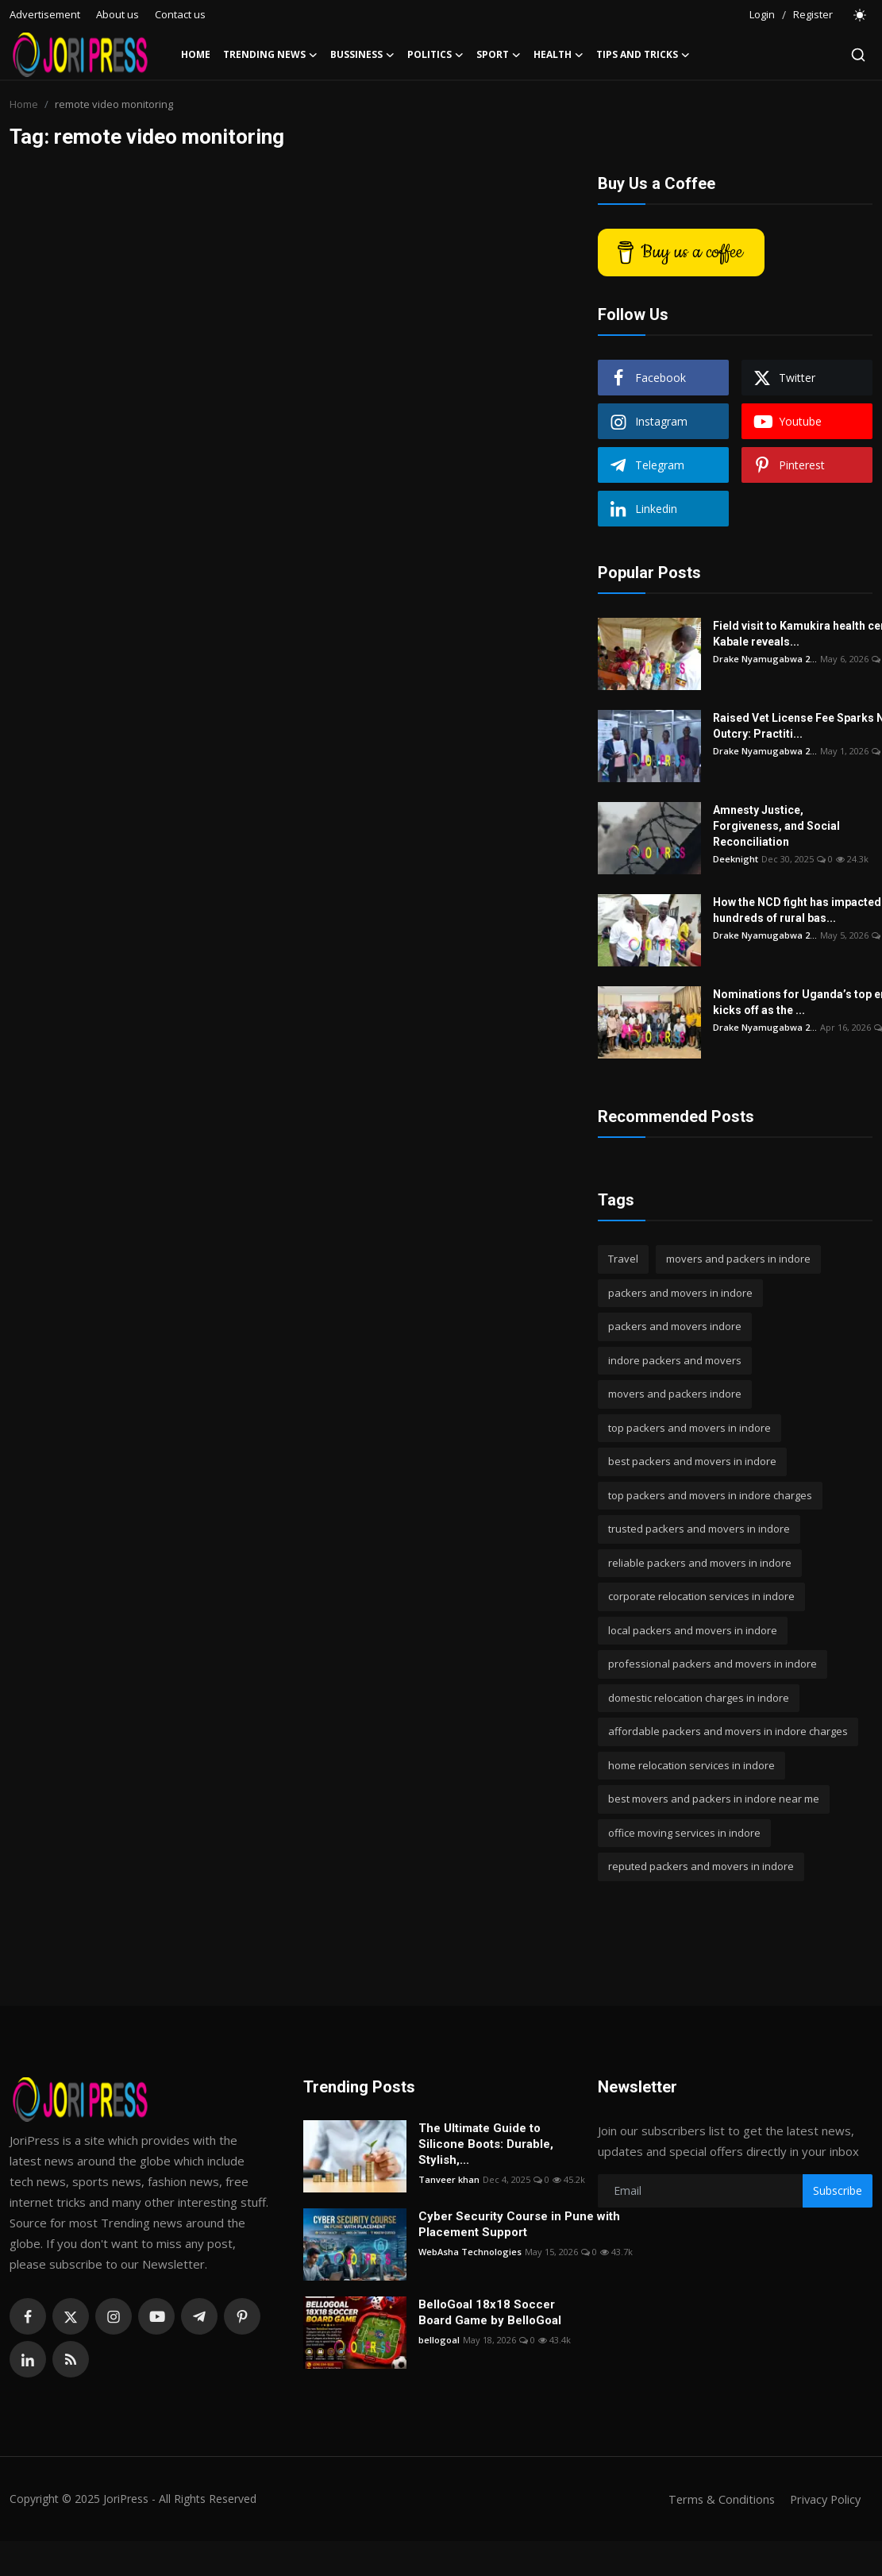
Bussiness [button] (362, 54)
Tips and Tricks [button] (643, 54)
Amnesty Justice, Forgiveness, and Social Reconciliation (776, 826)
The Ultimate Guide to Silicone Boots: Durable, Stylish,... (485, 2144)
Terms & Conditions (716, 2499)
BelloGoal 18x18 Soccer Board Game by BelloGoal (489, 2312)
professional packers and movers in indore (712, 1663)
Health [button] (558, 54)
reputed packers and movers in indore (701, 1866)
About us (117, 14)
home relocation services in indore (691, 1765)
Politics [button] (435, 54)
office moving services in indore (684, 1833)
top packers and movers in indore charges (710, 1495)
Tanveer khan (449, 2179)
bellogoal (439, 2340)
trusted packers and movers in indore (699, 1528)
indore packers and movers (674, 1360)
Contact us (180, 14)
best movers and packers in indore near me (713, 1798)
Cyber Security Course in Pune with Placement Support (519, 2224)
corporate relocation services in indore (701, 1596)
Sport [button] (498, 54)
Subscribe (837, 2190)
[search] (858, 54)
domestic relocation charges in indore (698, 1698)
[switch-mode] (860, 15)
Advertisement (45, 14)
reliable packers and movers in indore (699, 1563)
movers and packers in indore (738, 1258)
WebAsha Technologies (470, 2252)
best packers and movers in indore (692, 1461)
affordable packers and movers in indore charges (728, 1731)
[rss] (70, 2359)
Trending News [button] (270, 54)
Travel (623, 1258)
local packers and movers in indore (692, 1630)
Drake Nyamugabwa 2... (765, 659)
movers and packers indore (674, 1393)
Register (813, 14)
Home (195, 54)
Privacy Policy (823, 2499)
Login (762, 14)
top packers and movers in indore (689, 1428)
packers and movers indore (674, 1326)
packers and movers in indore (680, 1293)
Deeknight (735, 859)
